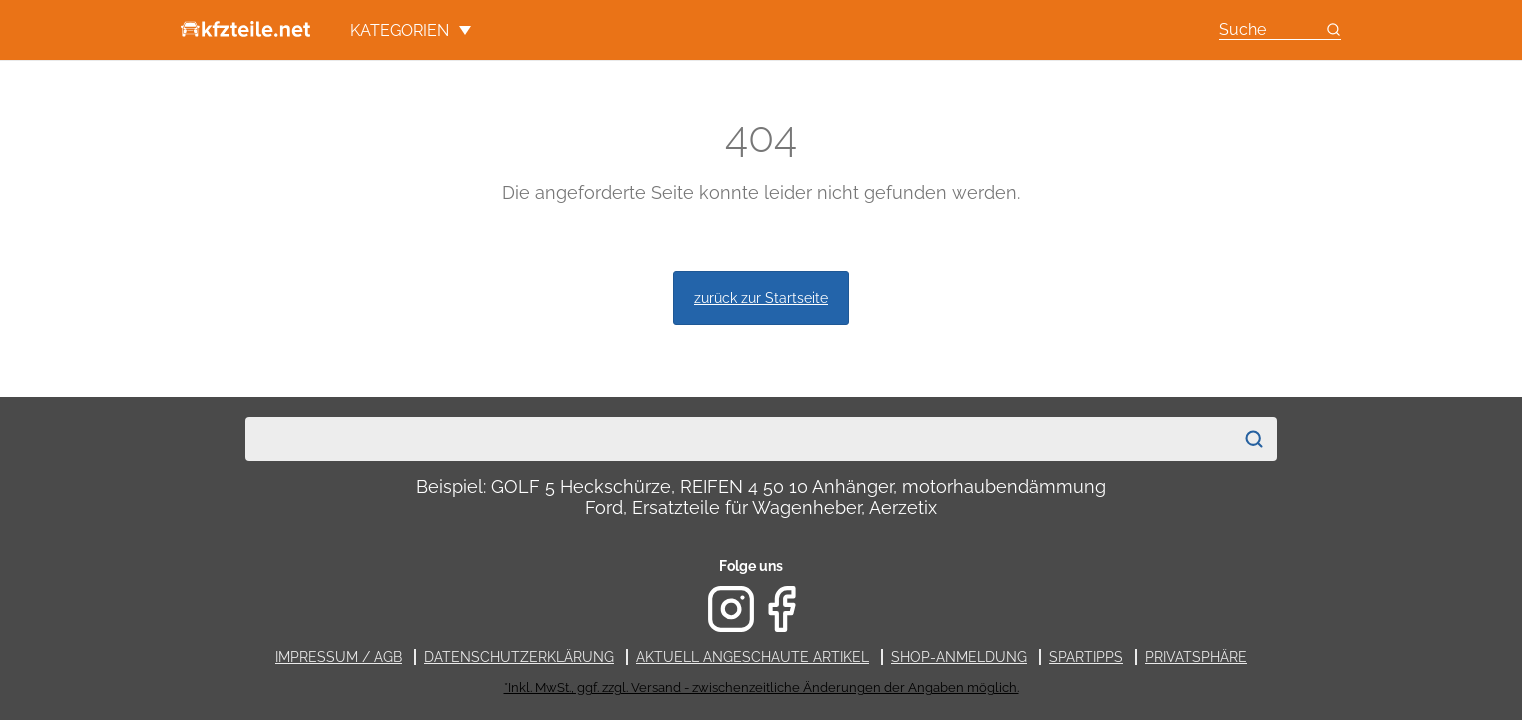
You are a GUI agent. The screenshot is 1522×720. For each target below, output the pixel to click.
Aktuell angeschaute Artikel (752, 657)
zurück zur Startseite (761, 297)
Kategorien (410, 30)
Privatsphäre (1196, 657)
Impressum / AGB (338, 657)
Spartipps (1086, 657)
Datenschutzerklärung (519, 657)
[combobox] (739, 439)
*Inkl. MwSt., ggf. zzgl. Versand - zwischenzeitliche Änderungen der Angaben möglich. (761, 687)
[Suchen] (1254, 439)
